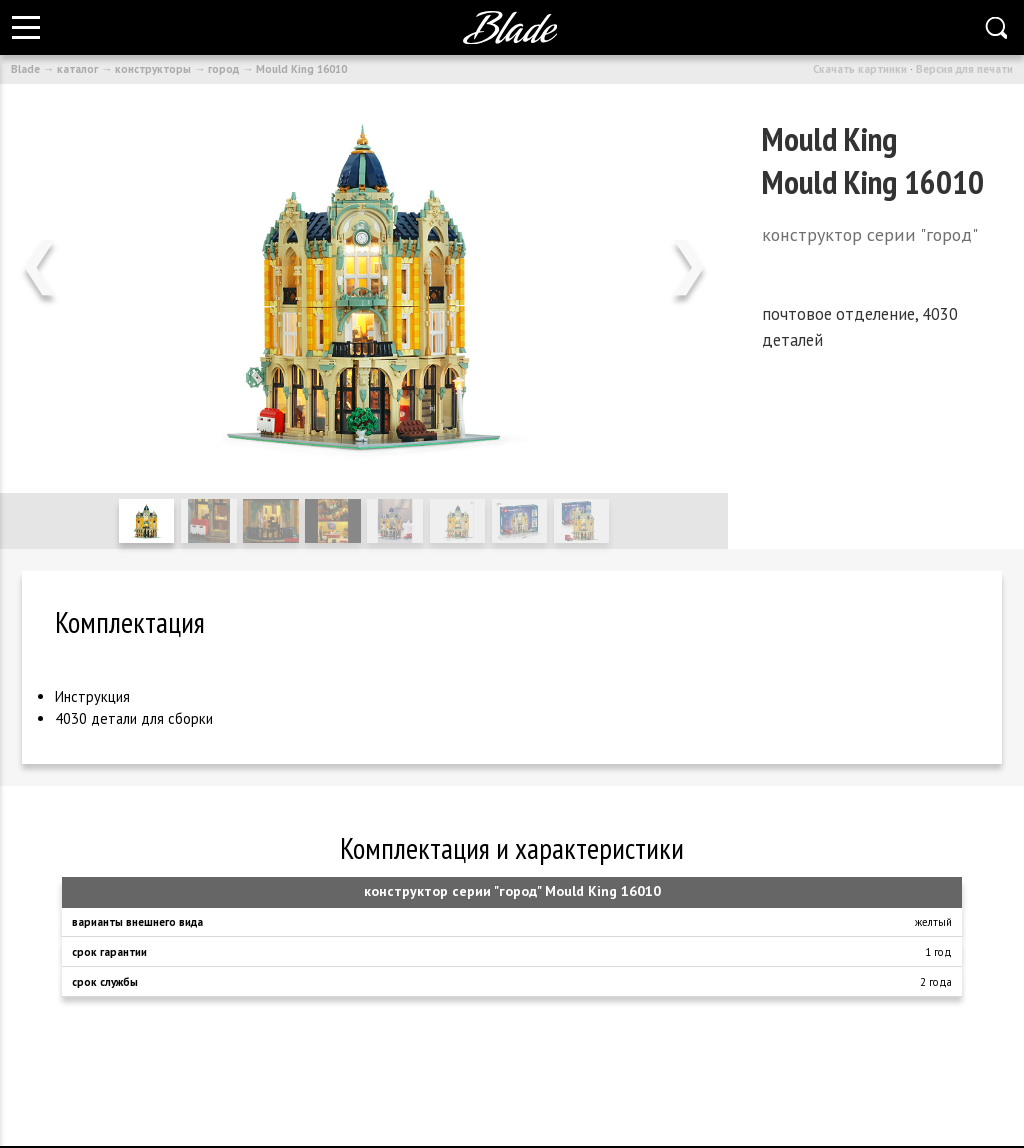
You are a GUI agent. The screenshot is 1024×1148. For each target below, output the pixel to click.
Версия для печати (964, 69)
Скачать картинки (860, 69)
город (223, 69)
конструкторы (153, 69)
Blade (25, 69)
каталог (77, 69)
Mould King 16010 (301, 69)
